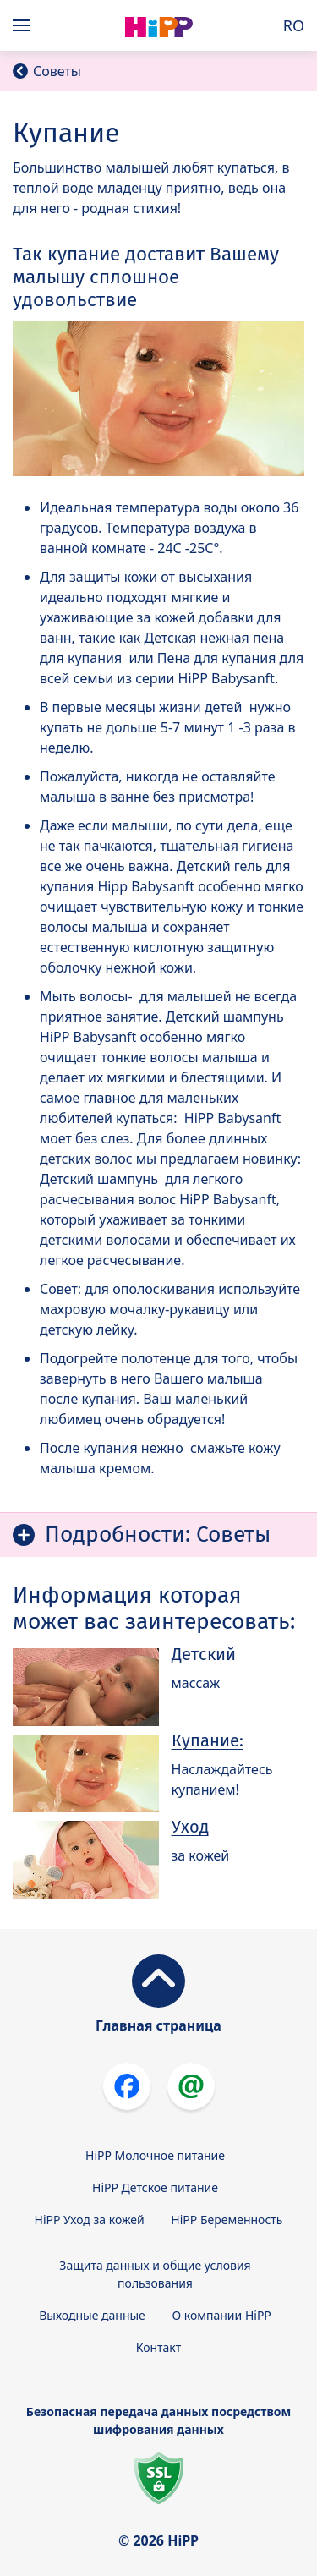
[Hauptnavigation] (24, 25)
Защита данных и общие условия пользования (154, 2274)
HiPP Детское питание (155, 2187)
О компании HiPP (221, 2315)
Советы (57, 71)
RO (293, 25)
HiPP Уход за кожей (90, 2220)
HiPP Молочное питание (155, 2155)
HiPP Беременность (226, 2220)
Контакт (159, 2347)
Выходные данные (92, 2315)
